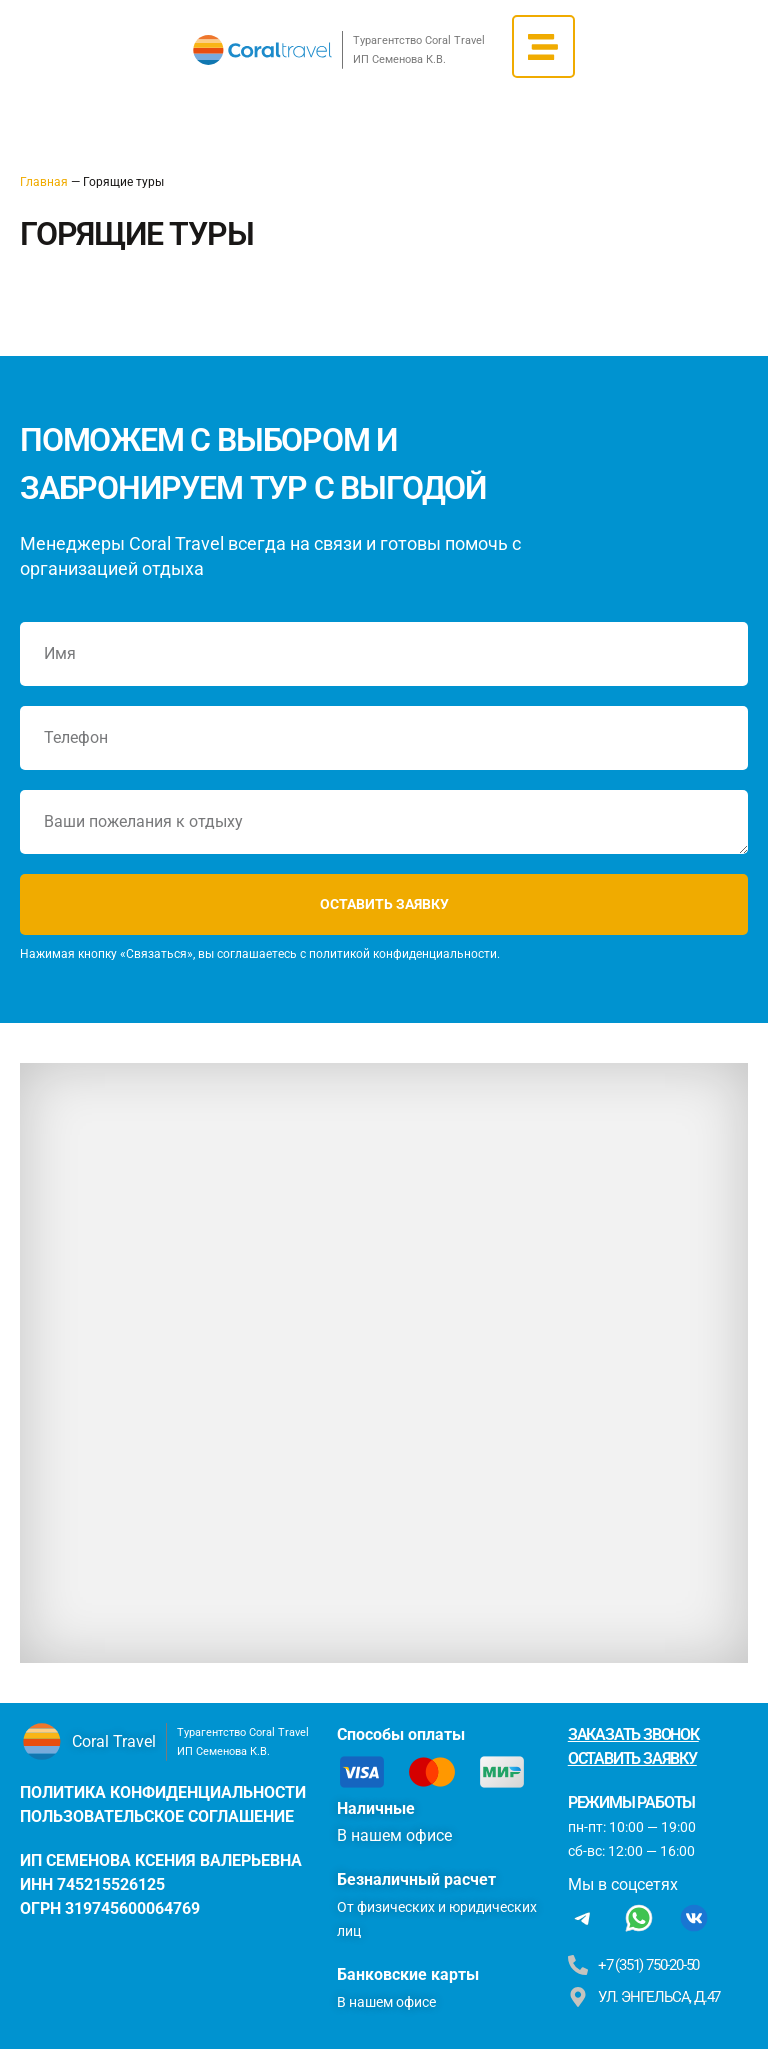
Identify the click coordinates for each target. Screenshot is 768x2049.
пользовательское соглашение (157, 1816)
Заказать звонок (633, 1734)
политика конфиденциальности (163, 1792)
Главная (44, 182)
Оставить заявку (632, 1758)
